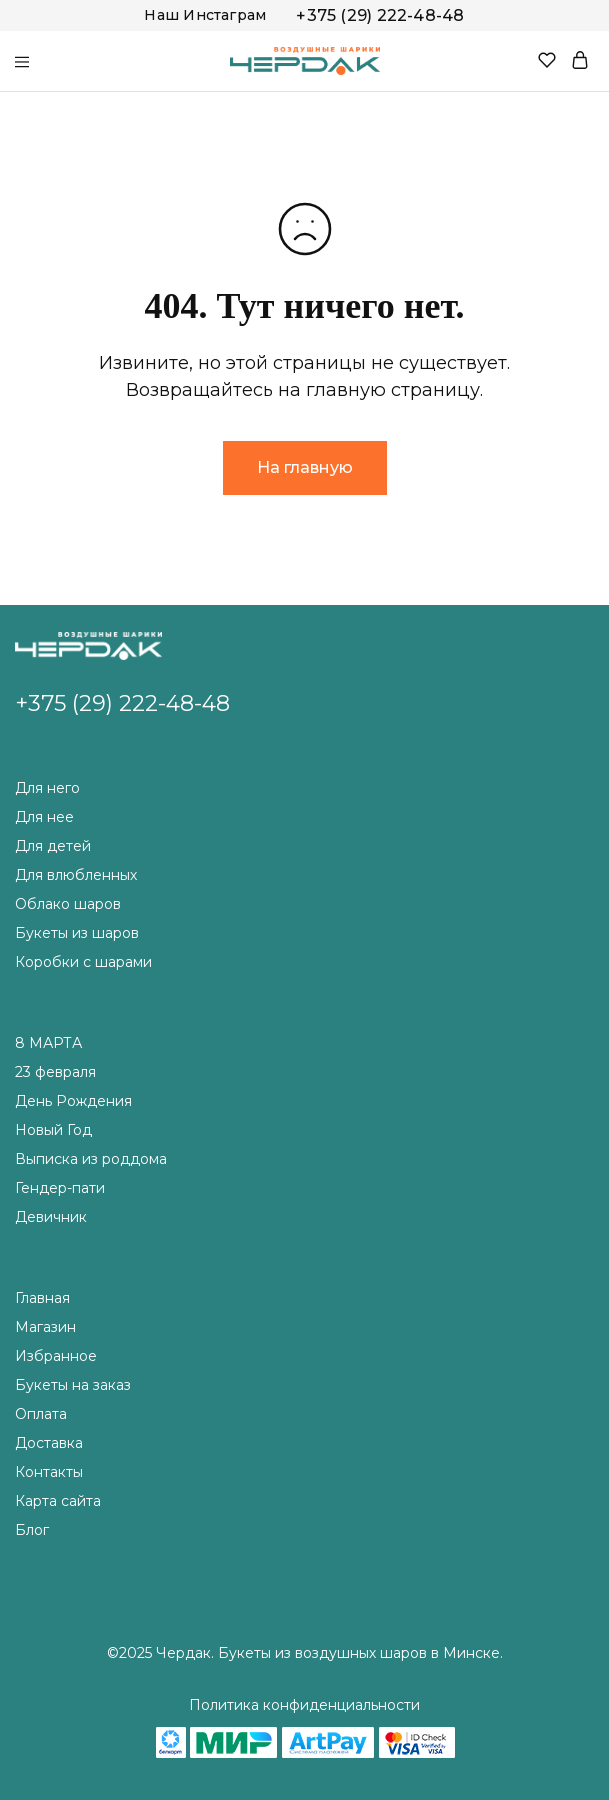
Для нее (44, 817)
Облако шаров (68, 904)
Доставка (49, 1443)
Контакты (49, 1472)
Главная (42, 1298)
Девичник (51, 1217)
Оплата (41, 1414)
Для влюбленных (76, 875)
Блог (32, 1530)
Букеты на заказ (73, 1385)
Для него (47, 788)
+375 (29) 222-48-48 (380, 15)
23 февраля (55, 1072)
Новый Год (53, 1130)
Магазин (45, 1327)
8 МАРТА (48, 1043)
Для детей (53, 846)
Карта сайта (58, 1501)
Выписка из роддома (91, 1159)
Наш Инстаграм (205, 15)
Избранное (56, 1356)
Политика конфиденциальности (304, 1705)
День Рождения (73, 1101)
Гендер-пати (60, 1188)
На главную (305, 467)
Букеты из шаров (77, 933)
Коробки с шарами (83, 962)
